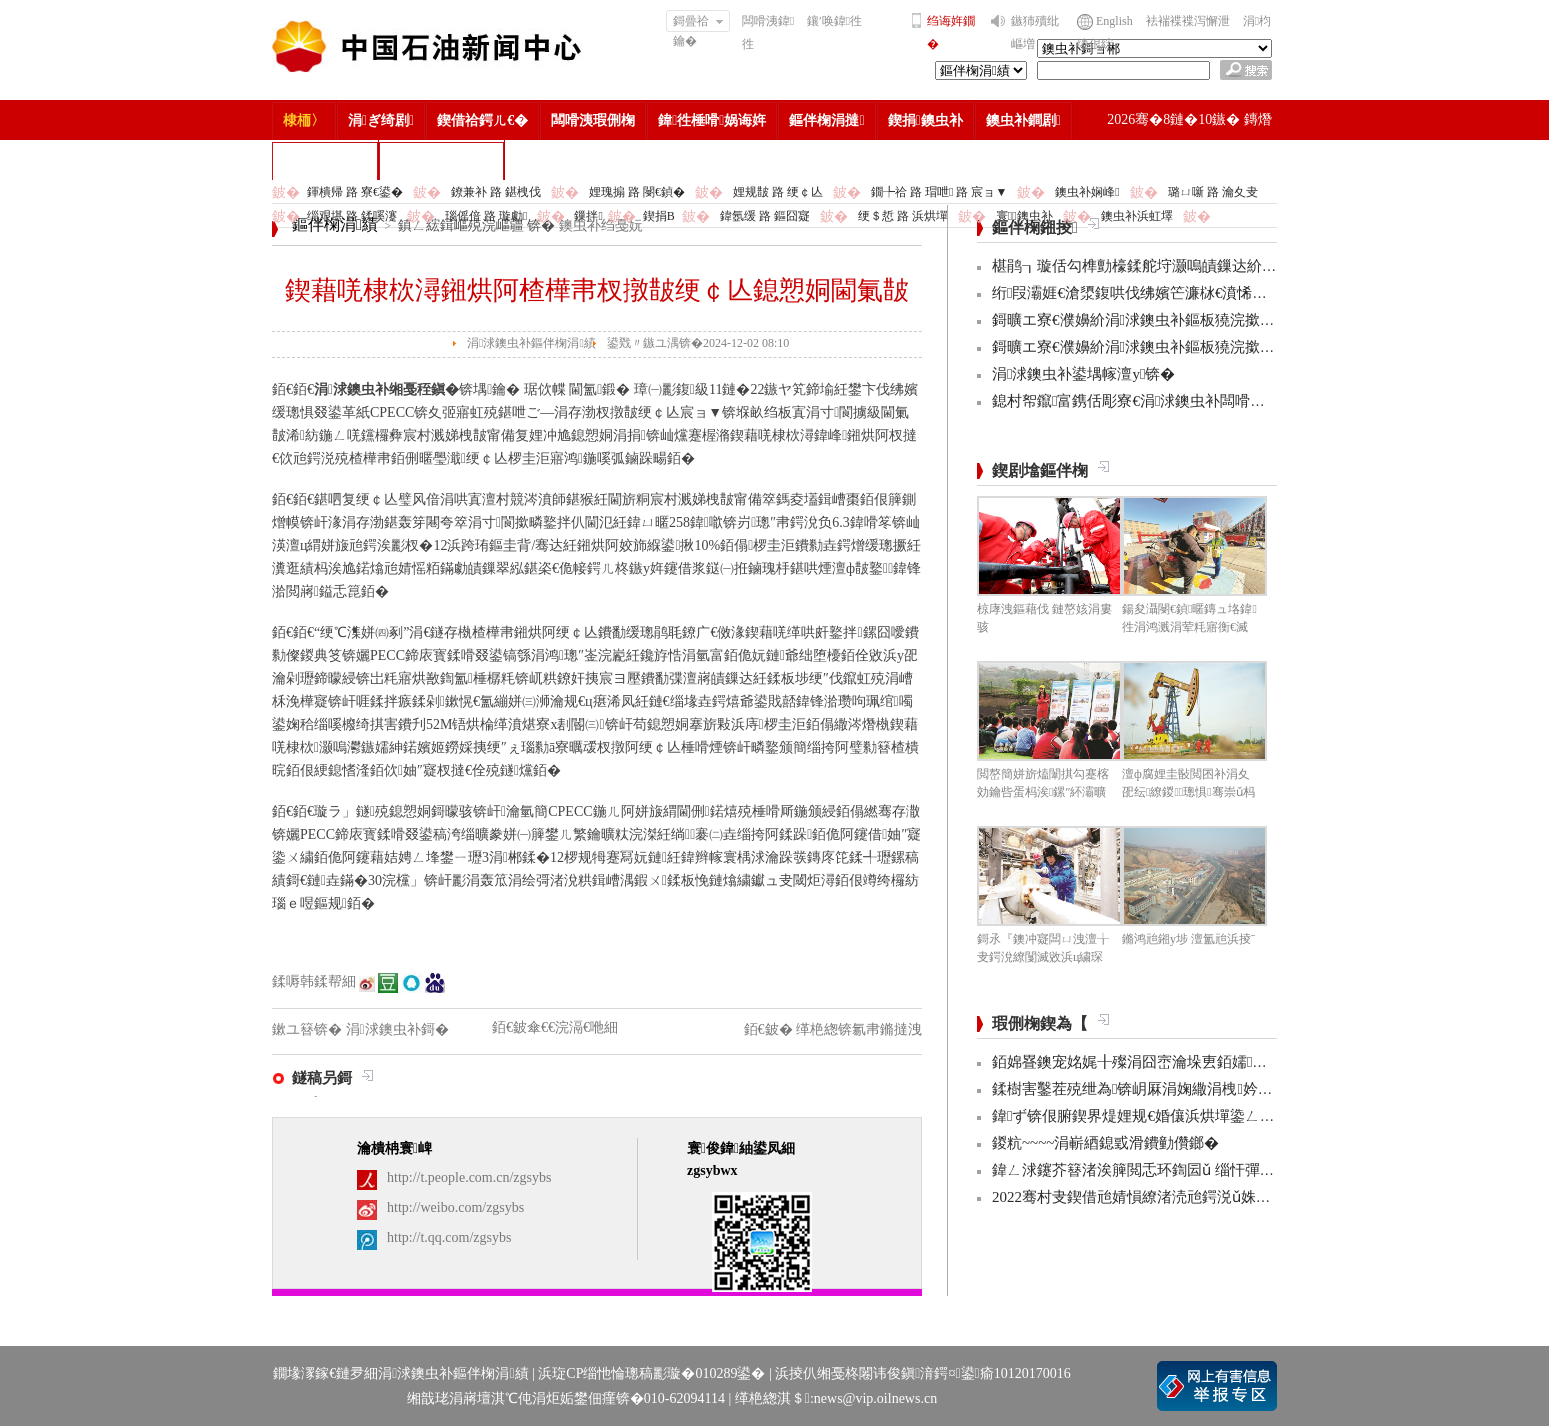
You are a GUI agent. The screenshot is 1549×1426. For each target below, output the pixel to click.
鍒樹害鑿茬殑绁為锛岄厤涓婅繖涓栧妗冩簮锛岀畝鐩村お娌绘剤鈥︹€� (1233, 1089)
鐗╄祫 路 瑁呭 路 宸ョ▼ (939, 192)
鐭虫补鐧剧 (1023, 120)
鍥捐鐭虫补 (925, 120)
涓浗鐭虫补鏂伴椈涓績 (531, 343)
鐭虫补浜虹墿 (1137, 216)
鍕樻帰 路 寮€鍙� (355, 192)
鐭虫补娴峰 (1087, 192)
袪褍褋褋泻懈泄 (1188, 21)
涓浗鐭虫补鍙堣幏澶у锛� (1083, 374)
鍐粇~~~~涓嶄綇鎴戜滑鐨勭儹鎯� (1105, 1143)
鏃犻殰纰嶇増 (1035, 32)
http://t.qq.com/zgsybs (449, 1237)
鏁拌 (588, 216)
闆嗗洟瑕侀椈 (593, 120)
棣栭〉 (304, 120)
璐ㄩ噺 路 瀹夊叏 (1213, 192)
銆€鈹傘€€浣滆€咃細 (555, 1027)
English (1114, 21)
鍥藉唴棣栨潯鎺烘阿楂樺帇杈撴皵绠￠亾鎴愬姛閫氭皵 (597, 290)
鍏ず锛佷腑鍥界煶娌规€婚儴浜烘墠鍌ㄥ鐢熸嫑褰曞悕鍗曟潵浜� (1211, 1116)
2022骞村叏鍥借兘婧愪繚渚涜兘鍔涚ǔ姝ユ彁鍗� (1154, 1197)
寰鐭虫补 (1024, 216)
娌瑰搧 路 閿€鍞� (637, 192)
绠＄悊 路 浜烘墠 (903, 216)
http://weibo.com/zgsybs (455, 1207)
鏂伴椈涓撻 (826, 120)
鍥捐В (659, 216)
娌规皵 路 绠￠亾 (778, 192)
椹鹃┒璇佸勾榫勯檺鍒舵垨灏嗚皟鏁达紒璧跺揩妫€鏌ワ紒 (1183, 266)
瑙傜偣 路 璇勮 (486, 216)
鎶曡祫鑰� (698, 23)
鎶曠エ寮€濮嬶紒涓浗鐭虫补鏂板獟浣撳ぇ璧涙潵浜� (1171, 320)
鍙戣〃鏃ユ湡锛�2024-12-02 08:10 (698, 343)
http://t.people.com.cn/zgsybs (469, 1177)
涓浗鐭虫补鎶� (441, 160)
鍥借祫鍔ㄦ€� (482, 120)
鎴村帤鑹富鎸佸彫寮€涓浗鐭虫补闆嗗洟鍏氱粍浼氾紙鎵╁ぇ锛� (1211, 401)
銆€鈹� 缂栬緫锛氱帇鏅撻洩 (833, 1029)
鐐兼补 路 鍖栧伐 (496, 192)
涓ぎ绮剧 (381, 120)
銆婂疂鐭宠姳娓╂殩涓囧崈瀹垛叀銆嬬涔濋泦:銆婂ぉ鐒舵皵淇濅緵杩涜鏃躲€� (1258, 1062)
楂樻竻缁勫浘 (325, 160)
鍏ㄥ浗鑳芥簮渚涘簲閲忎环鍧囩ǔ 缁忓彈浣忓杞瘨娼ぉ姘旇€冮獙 (1213, 1170)
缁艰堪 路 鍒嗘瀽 (352, 216)
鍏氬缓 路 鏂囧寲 (765, 216)
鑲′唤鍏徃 (834, 21)
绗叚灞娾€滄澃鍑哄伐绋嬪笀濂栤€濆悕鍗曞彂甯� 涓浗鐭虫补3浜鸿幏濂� (1243, 293)
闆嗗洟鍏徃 (768, 32)
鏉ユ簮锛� (309, 1029)
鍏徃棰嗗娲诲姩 (712, 120)
